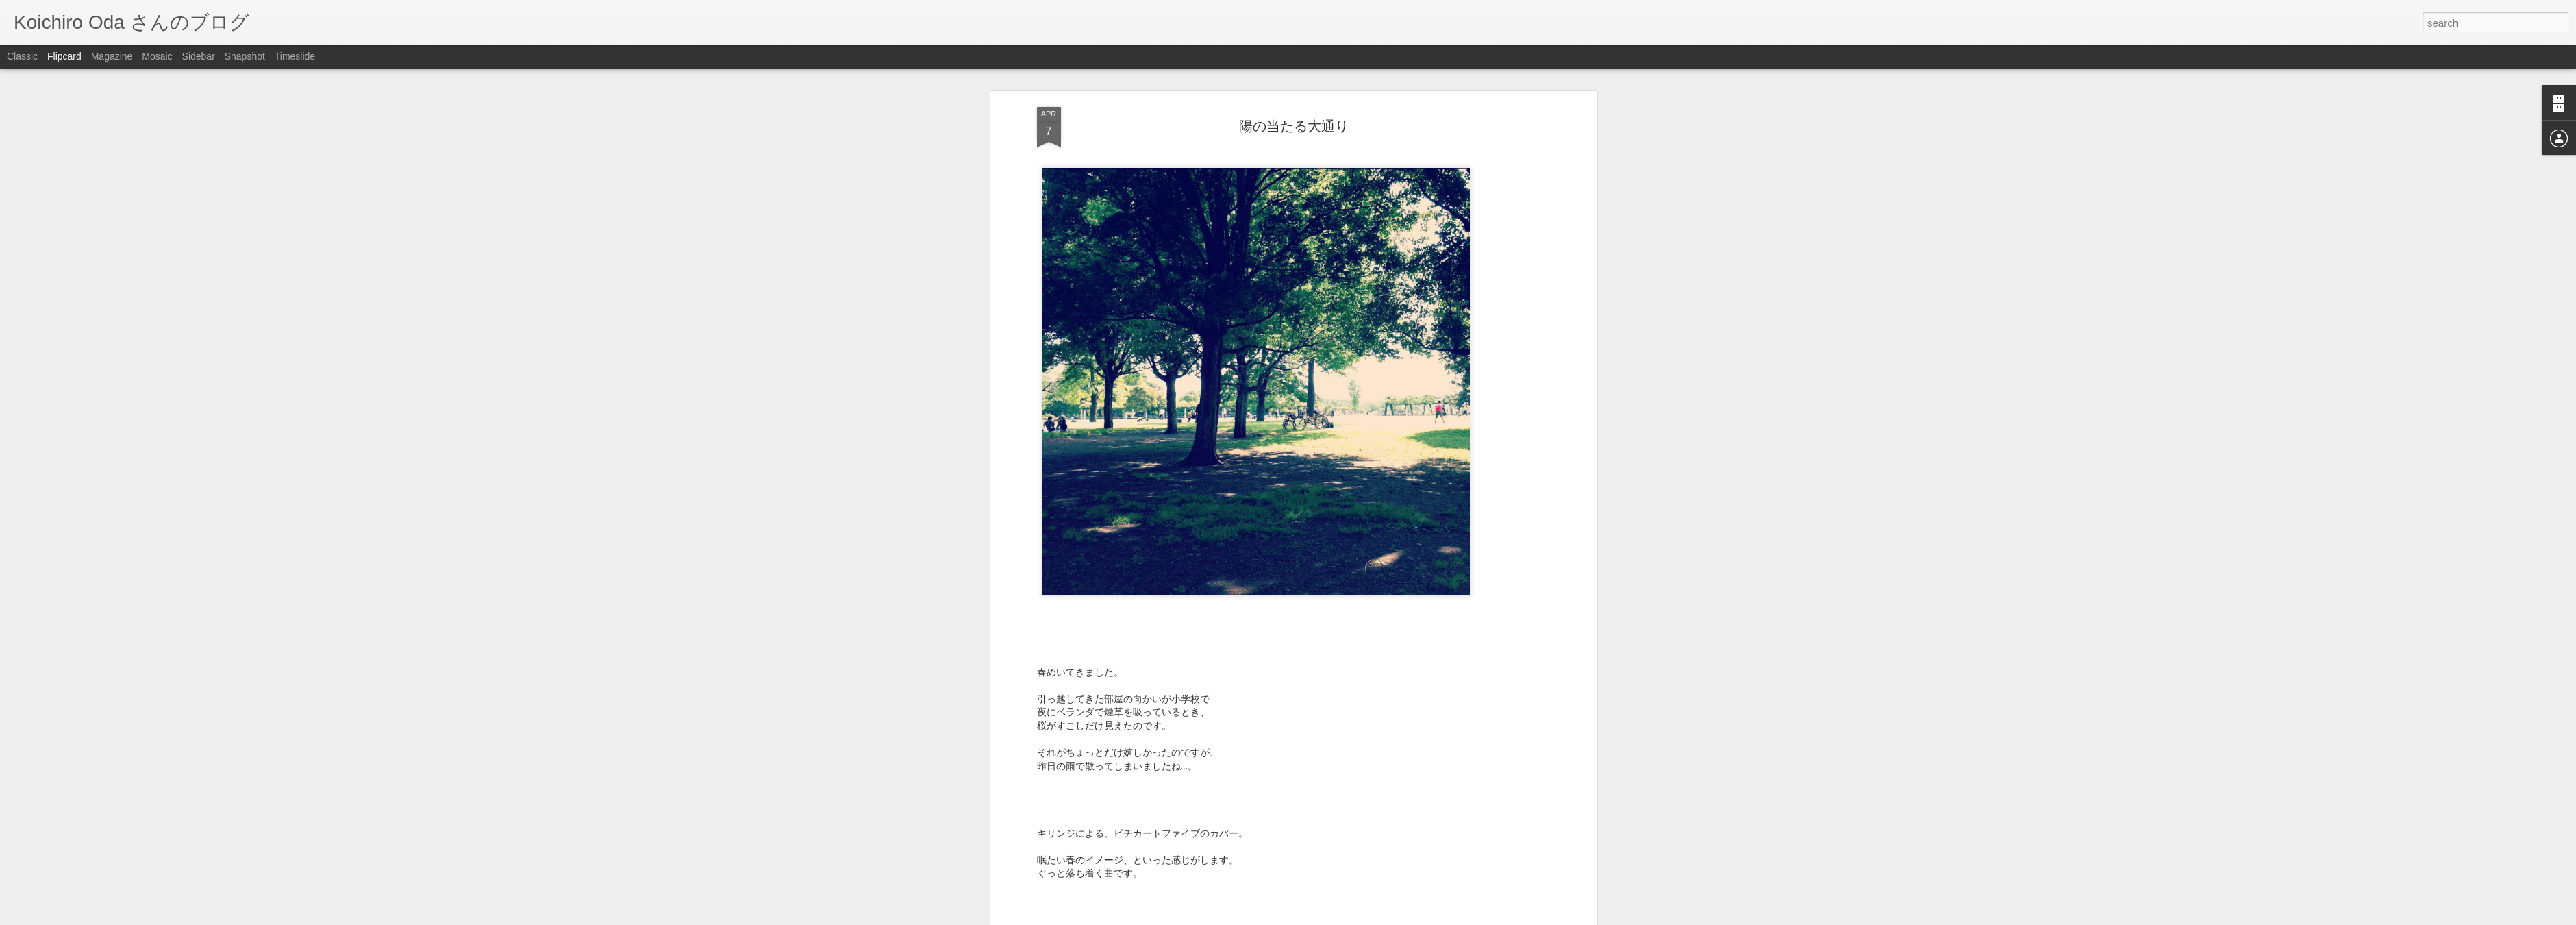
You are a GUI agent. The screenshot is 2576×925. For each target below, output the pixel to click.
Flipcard (64, 56)
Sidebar (198, 56)
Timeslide (295, 56)
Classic (22, 56)
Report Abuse (1371, 917)
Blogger (1331, 917)
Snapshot (245, 56)
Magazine (112, 56)
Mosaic (157, 56)
